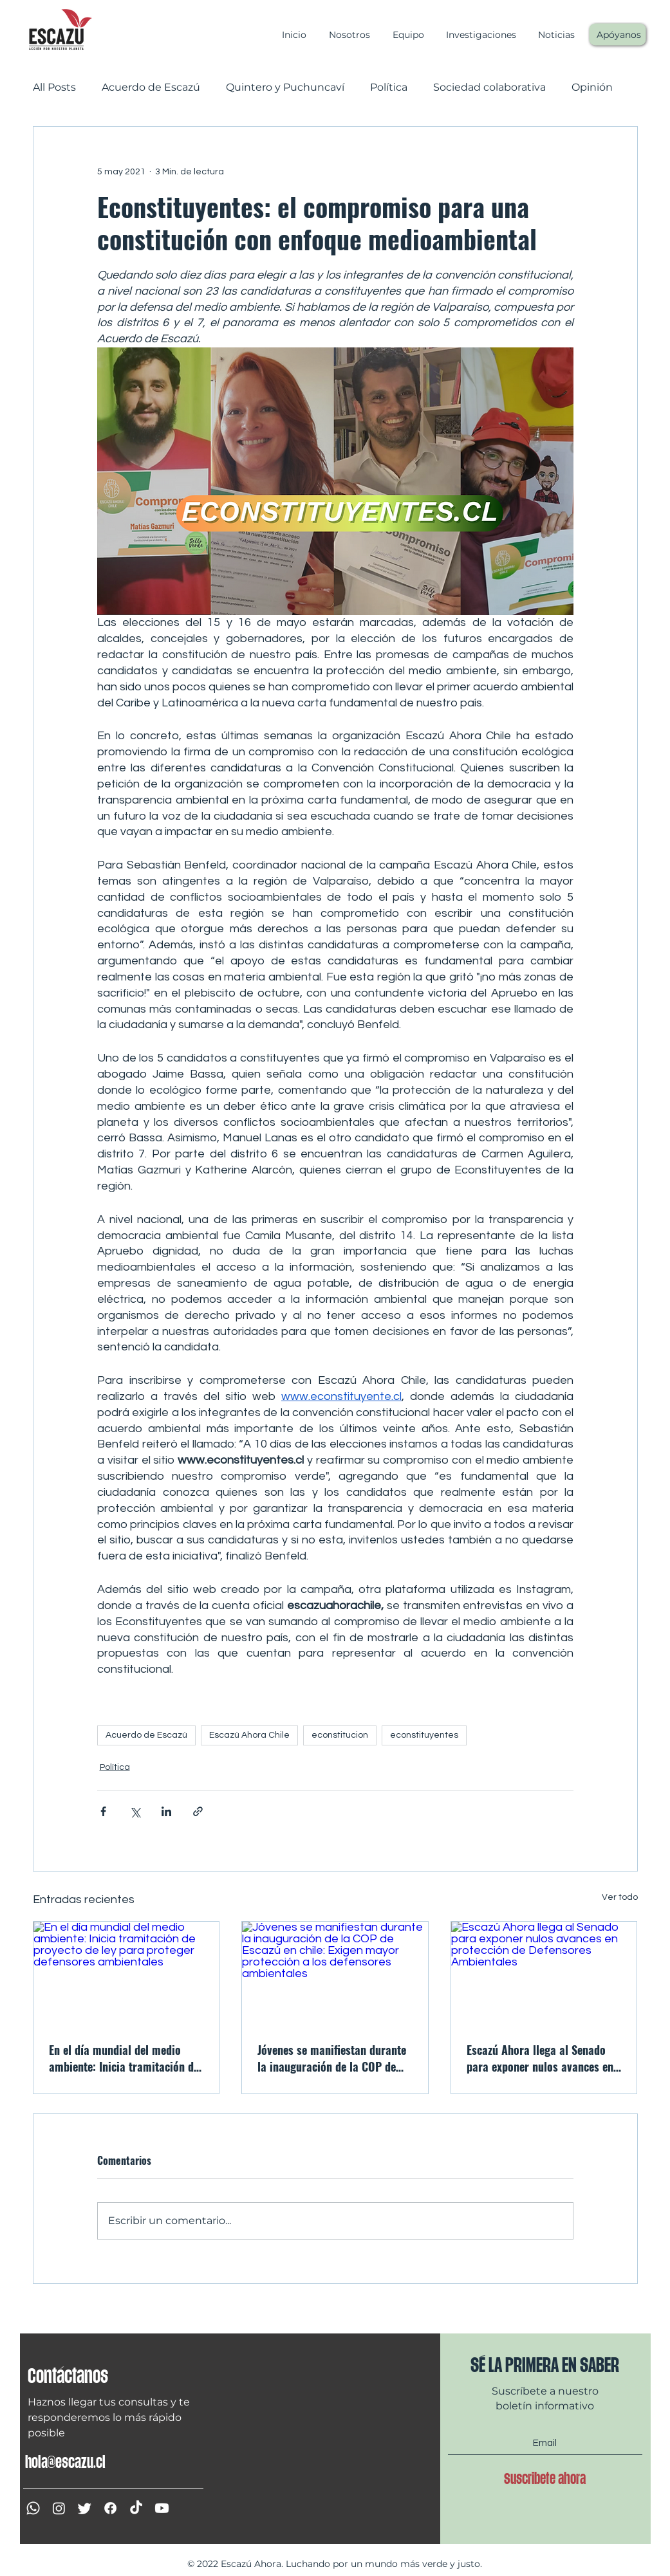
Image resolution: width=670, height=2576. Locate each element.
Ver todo (620, 1897)
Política (388, 87)
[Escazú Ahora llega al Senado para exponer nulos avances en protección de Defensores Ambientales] (544, 1974)
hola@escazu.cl (65, 2462)
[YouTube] (162, 2508)
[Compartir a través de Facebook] (103, 1811)
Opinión (592, 87)
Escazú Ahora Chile (249, 1735)
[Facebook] (110, 2508)
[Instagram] (59, 2508)
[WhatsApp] (33, 2508)
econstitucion (340, 1735)
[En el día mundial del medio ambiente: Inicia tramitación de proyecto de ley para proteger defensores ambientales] (126, 1974)
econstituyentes (424, 1735)
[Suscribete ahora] (545, 2478)
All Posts (54, 87)
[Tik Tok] (136, 2508)
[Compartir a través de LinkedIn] (166, 1811)
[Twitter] (85, 2508)
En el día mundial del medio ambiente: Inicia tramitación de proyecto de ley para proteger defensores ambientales (124, 2058)
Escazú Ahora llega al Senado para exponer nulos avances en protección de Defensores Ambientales (540, 2058)
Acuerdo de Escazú (151, 87)
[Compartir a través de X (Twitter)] (135, 1811)
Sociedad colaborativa (489, 87)
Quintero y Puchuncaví (285, 87)
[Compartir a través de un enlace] (198, 1811)
